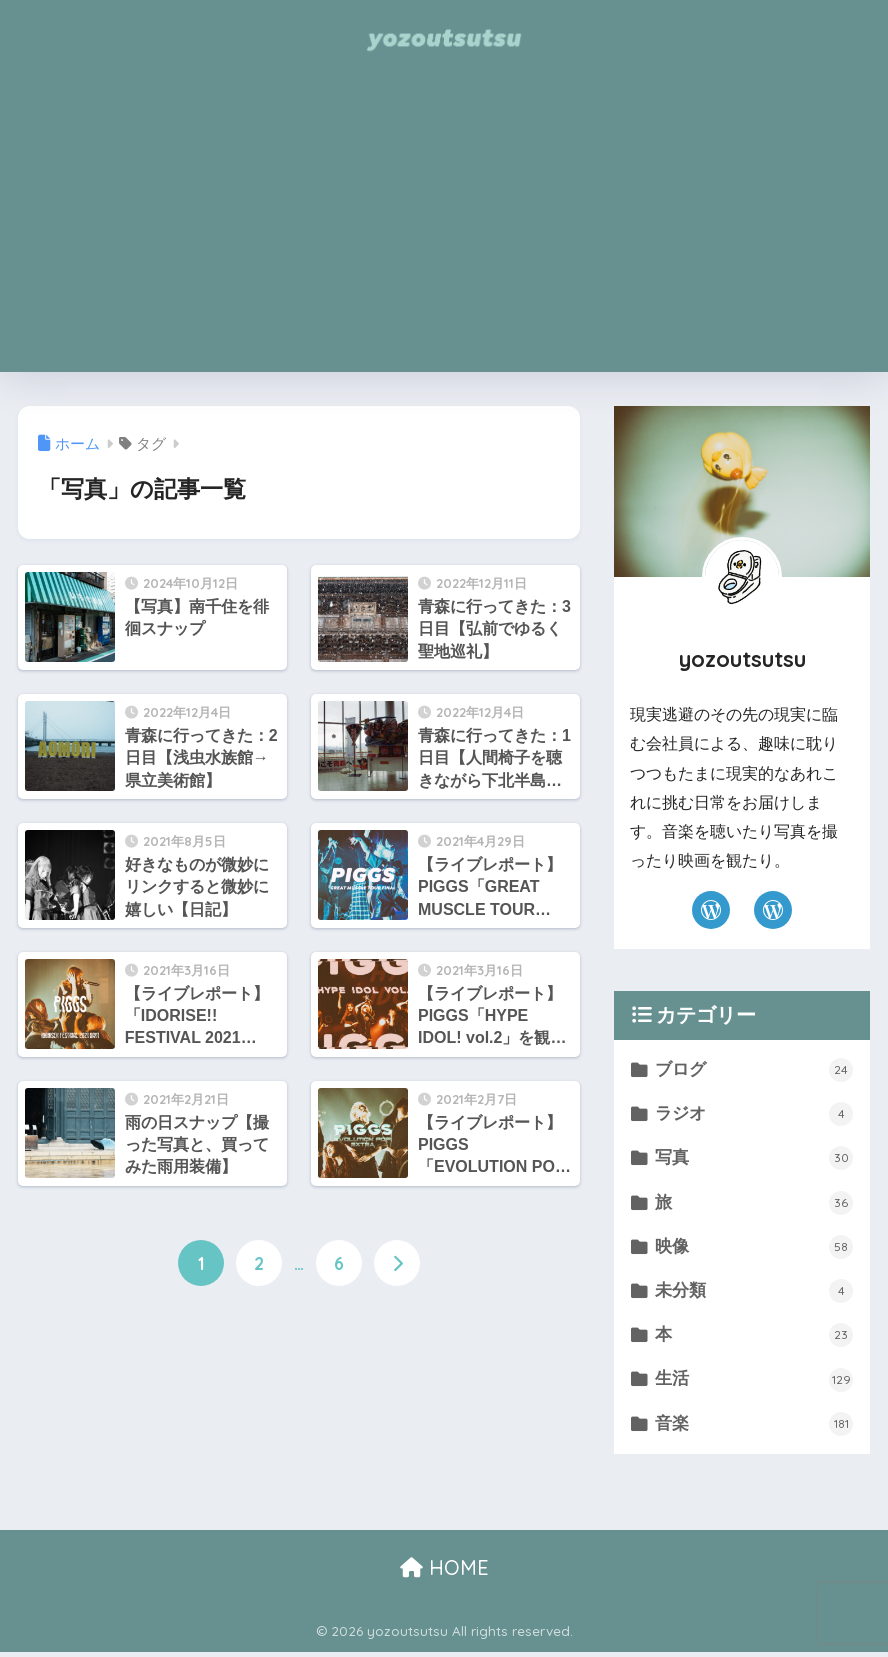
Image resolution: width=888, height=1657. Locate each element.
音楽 (754, 1428)
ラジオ (754, 1115)
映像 (754, 1249)
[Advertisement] (444, 232)
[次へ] (397, 1264)
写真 (754, 1160)
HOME (444, 1571)
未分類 (754, 1294)
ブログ (754, 1070)
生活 (754, 1383)
